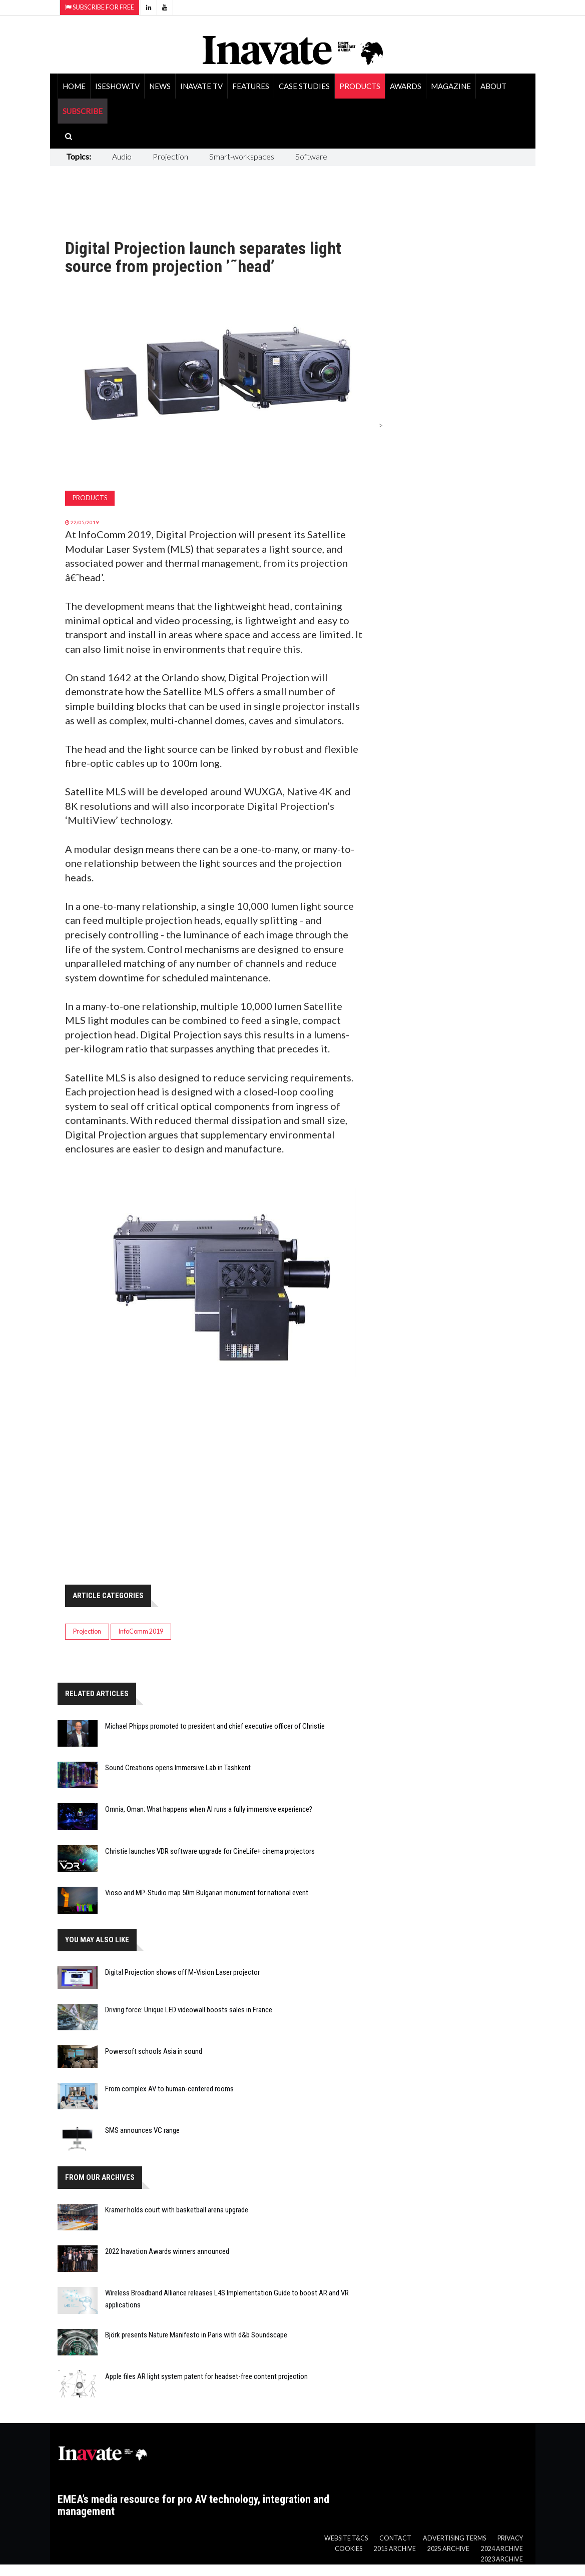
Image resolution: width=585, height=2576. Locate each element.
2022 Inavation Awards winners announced (167, 2251)
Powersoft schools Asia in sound (153, 2051)
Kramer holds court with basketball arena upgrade (176, 2209)
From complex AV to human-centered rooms (169, 2088)
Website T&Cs (346, 2538)
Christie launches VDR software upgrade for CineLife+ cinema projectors (210, 1851)
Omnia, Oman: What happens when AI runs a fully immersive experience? (208, 1809)
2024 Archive (502, 2548)
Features (250, 86)
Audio (122, 156)
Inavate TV (201, 86)
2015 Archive (395, 2548)
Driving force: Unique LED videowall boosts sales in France (188, 2009)
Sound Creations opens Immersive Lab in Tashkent (178, 1767)
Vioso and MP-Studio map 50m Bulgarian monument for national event (206, 1892)
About (493, 86)
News (160, 86)
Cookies (348, 2548)
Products (359, 86)
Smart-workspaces (241, 156)
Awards (405, 86)
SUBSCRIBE (83, 111)
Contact (395, 2538)
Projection (170, 156)
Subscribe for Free (99, 7)
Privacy (510, 2538)
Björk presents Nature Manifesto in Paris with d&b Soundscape (196, 2334)
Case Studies (304, 86)
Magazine (451, 86)
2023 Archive (502, 2559)
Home (74, 86)
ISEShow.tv (117, 86)
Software (311, 156)
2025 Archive (448, 2548)
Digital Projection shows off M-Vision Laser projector (182, 1972)
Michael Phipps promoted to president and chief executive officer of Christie (215, 1726)
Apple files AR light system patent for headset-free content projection (206, 2376)
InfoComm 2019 (141, 1631)
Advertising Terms (454, 2538)
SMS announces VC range (142, 2130)
